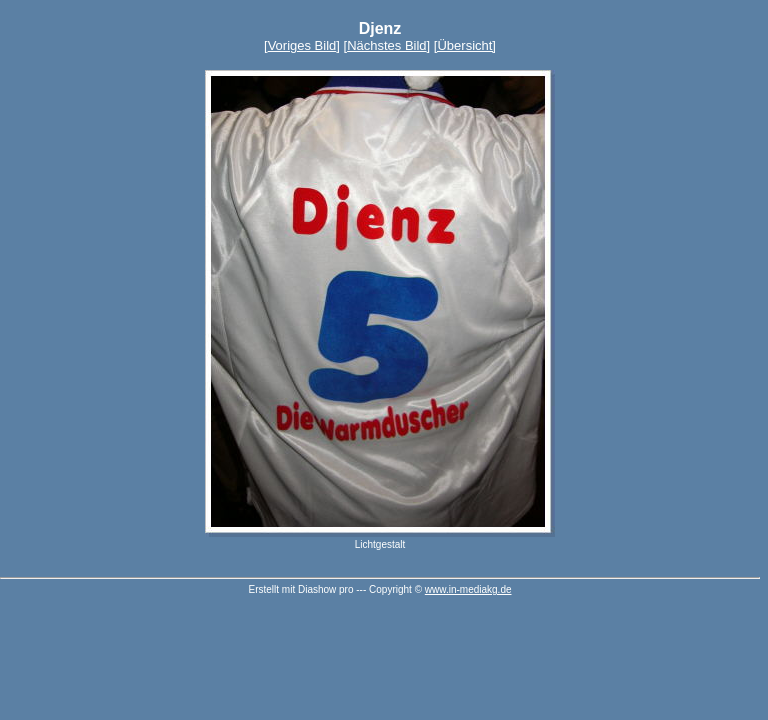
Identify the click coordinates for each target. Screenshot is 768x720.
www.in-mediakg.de (468, 589)
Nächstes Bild (386, 45)
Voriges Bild (302, 45)
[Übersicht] (465, 45)
